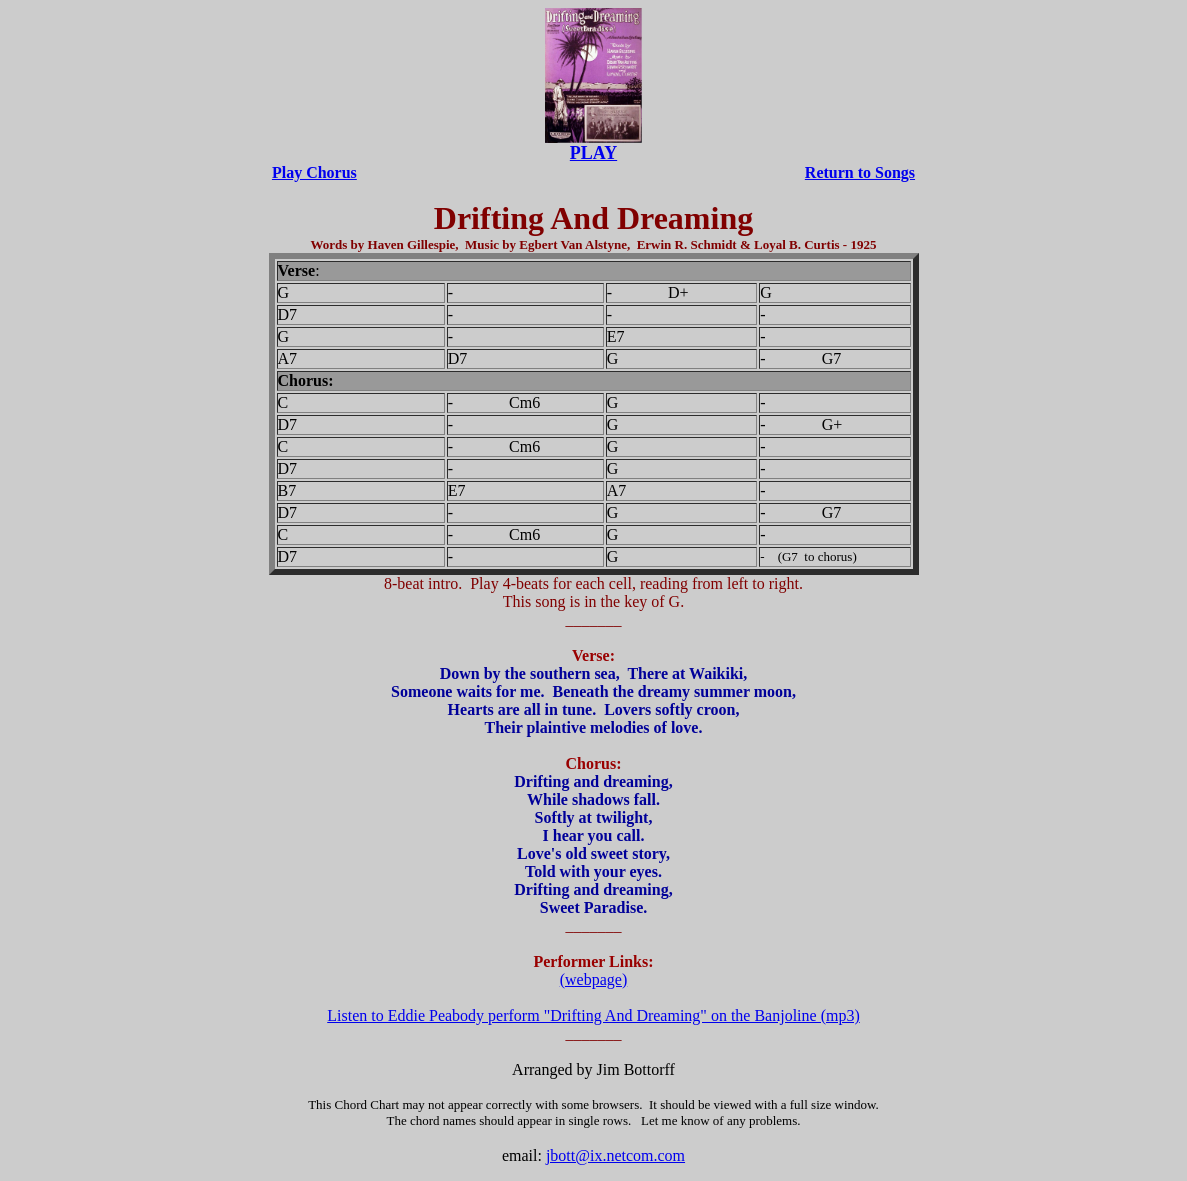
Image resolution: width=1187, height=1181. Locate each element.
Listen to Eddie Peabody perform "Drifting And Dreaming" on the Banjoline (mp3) (593, 1015)
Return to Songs (860, 172)
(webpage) (594, 979)
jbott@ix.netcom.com (615, 1155)
